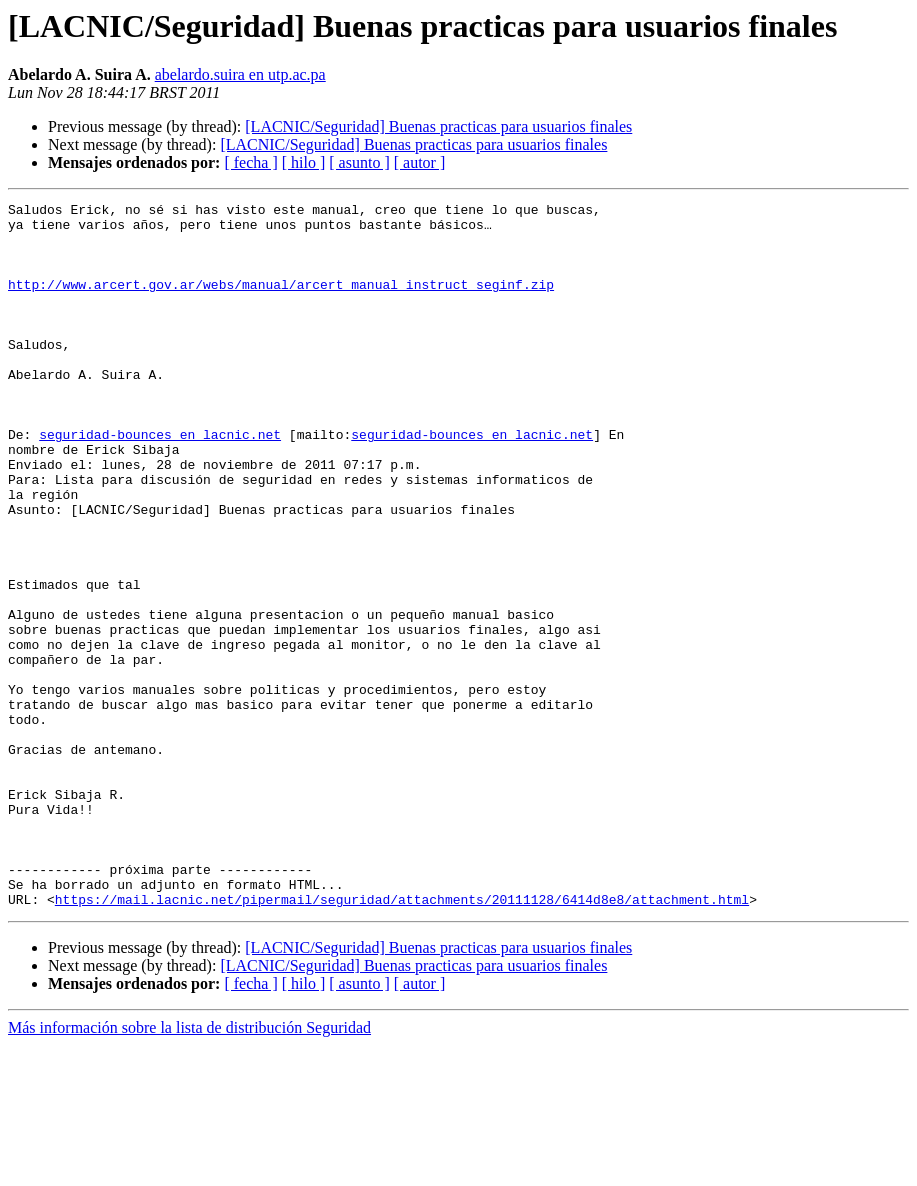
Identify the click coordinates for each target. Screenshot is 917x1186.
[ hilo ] (304, 162)
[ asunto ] (359, 162)
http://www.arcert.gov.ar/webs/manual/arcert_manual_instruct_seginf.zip (281, 302)
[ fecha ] (250, 162)
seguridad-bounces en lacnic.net (160, 482)
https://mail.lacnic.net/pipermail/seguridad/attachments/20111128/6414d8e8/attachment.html (402, 1040)
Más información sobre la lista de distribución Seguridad (189, 1168)
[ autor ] (420, 162)
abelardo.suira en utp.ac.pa (240, 74)
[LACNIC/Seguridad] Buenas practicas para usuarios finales (438, 126)
